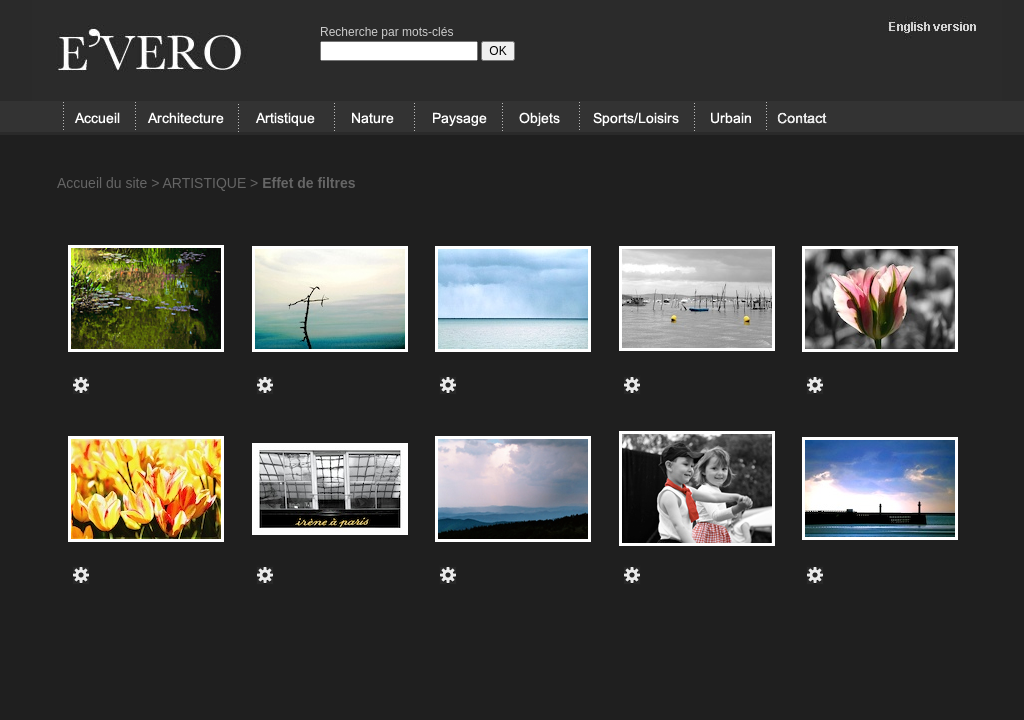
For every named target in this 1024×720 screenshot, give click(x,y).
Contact (802, 118)
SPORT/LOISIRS (637, 118)
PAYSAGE (458, 118)
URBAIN (730, 118)
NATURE (374, 118)
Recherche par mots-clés (386, 32)
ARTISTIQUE (286, 118)
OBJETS (540, 118)
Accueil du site (102, 183)
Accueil (99, 118)
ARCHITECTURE (186, 118)
